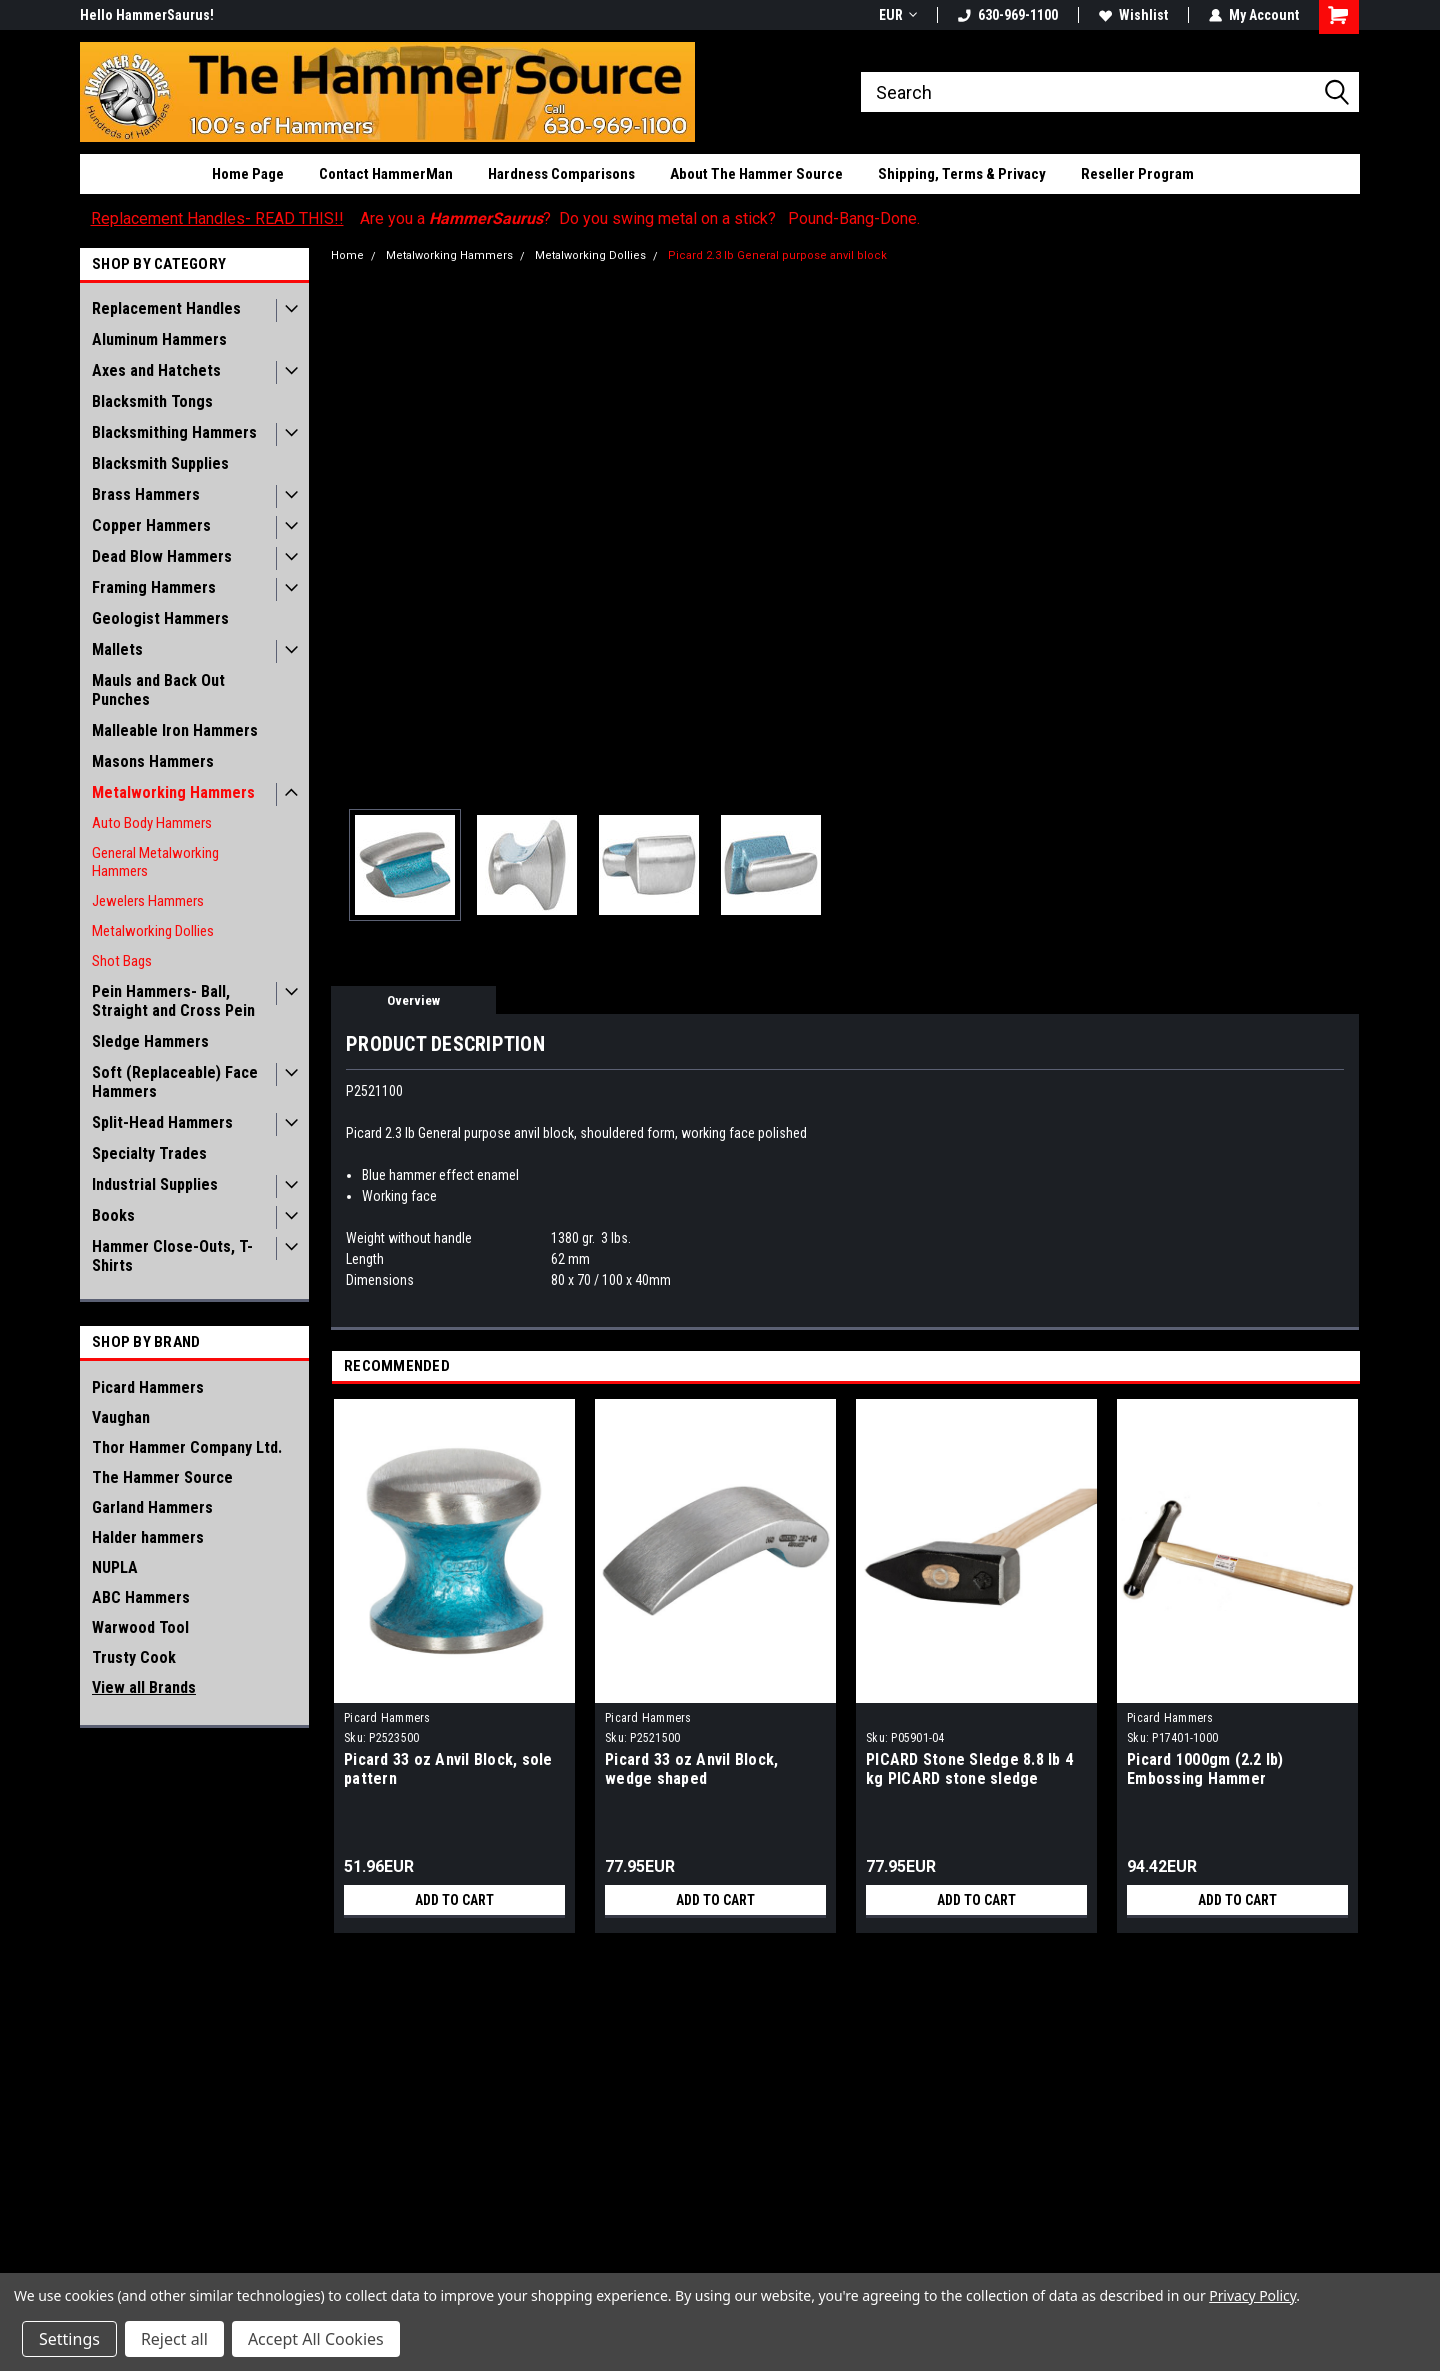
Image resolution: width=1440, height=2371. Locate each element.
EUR (898, 15)
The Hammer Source (162, 1477)
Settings (69, 2339)
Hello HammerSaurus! (147, 15)
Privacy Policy (1252, 2295)
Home (347, 255)
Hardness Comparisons (561, 174)
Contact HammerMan (386, 174)
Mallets (117, 649)
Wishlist (1133, 15)
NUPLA (115, 1567)
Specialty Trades (149, 1153)
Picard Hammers (148, 1387)
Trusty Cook (134, 1657)
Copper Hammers (151, 525)
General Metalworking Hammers (155, 862)
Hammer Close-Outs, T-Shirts (172, 1256)
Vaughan (121, 1417)
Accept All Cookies (316, 2339)
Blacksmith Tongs (152, 401)
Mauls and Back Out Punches (158, 690)
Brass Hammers (146, 494)
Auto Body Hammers (152, 823)
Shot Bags (122, 961)
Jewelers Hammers (148, 901)
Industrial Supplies (155, 1184)
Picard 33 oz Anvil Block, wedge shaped (691, 1769)
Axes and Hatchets (156, 370)
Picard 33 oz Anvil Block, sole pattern (448, 1769)
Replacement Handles (166, 308)
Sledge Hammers (150, 1041)
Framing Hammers (154, 587)
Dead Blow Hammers (162, 556)
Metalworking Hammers (173, 792)
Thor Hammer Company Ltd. (187, 1447)
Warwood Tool (140, 1627)
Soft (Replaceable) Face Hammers (175, 1082)
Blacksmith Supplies (160, 463)
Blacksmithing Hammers (174, 432)
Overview (413, 1000)
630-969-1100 (1008, 15)
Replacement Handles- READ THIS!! (217, 218)
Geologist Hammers (160, 618)
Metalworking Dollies (153, 931)
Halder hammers (148, 1537)
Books (113, 1215)
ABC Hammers (141, 1597)
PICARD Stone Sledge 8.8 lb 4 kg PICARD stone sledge (969, 1769)
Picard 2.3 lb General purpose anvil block (777, 255)
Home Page (248, 174)
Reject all (174, 2339)
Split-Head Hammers (162, 1122)
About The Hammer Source (756, 174)
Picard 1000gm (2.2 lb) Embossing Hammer (1205, 1769)
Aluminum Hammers (159, 339)
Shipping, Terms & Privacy (962, 174)
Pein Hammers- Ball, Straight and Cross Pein (173, 1001)
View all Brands (144, 1687)
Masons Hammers (153, 761)
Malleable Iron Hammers (175, 730)
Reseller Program (1137, 174)
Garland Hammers (152, 1507)
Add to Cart (454, 1900)
